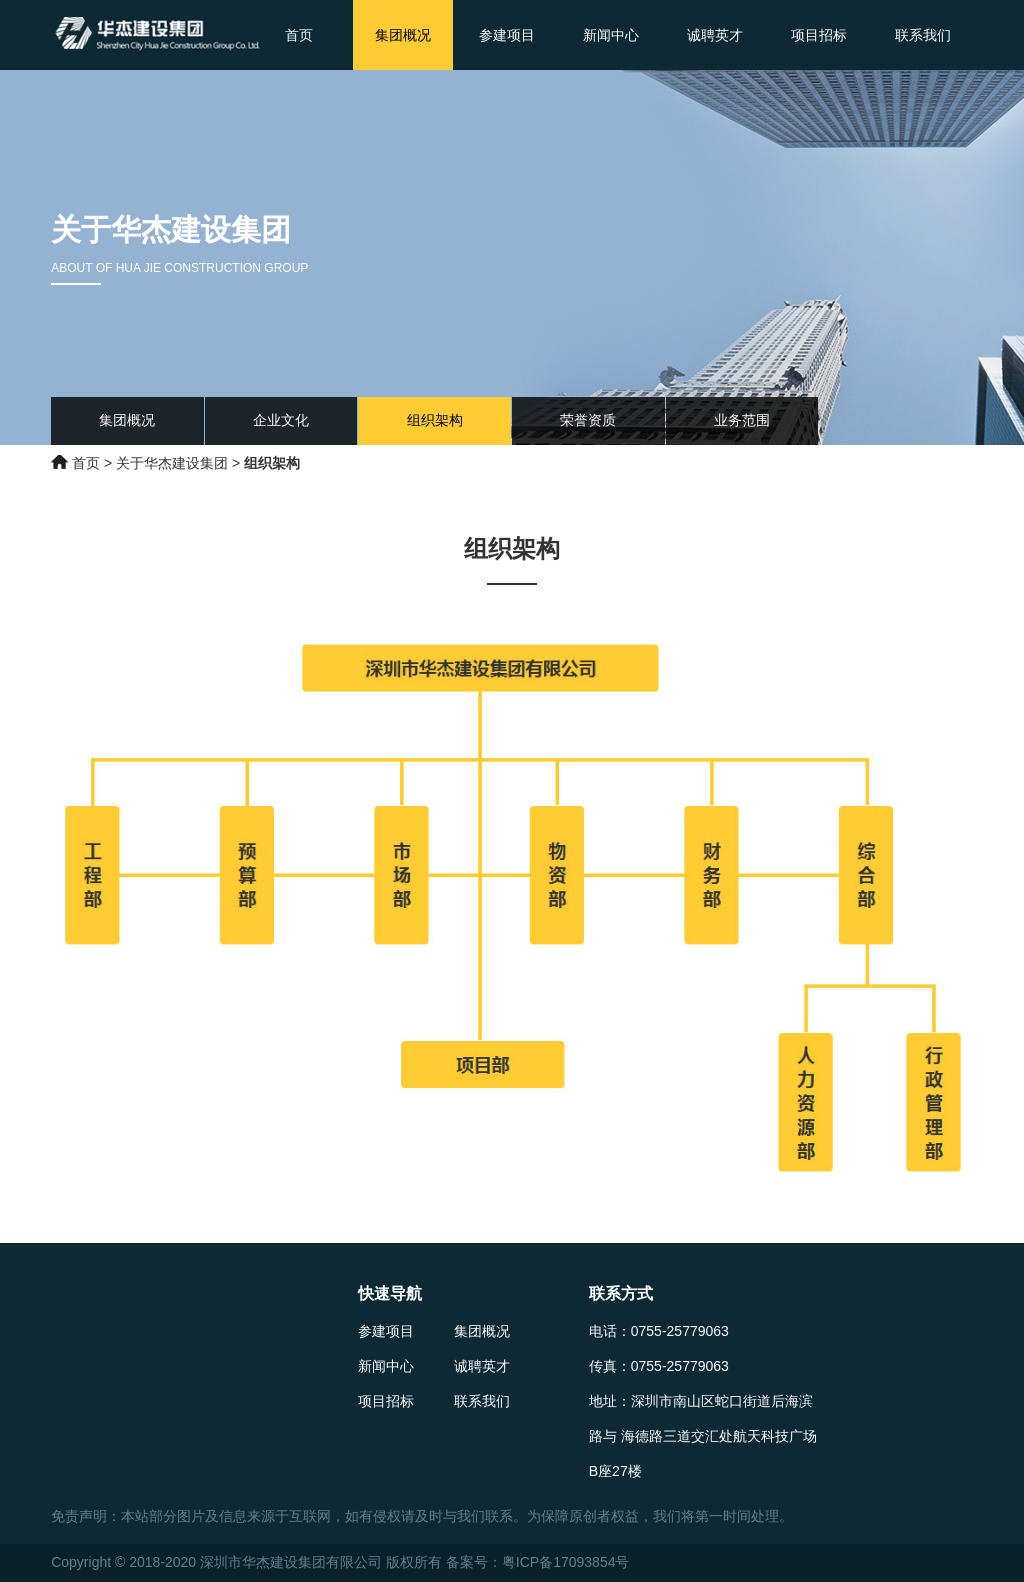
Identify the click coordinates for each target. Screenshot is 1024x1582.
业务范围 (742, 420)
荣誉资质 (588, 420)
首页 (299, 35)
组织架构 (435, 420)
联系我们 (923, 35)
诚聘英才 (715, 35)
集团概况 (403, 35)
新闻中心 (611, 35)
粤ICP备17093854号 (566, 1562)
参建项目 (507, 35)
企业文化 (281, 420)
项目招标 (819, 35)
